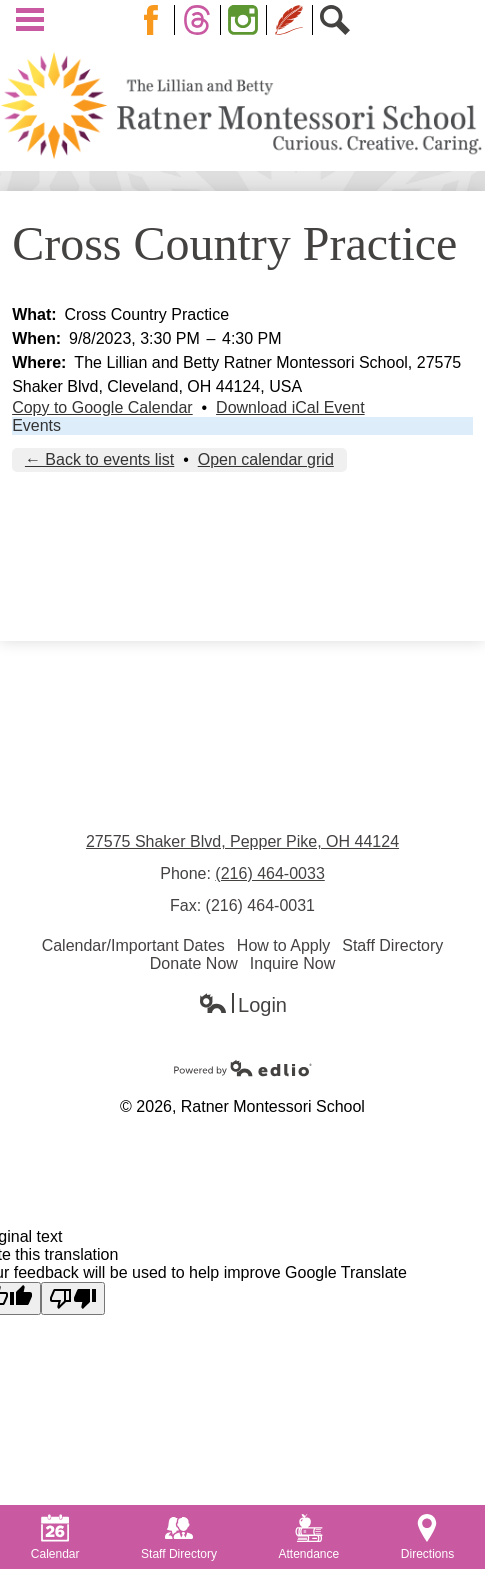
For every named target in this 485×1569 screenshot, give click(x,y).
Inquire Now (292, 963)
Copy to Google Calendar (102, 407)
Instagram (247, 20)
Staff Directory (392, 945)
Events (36, 425)
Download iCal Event (290, 407)
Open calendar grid (266, 459)
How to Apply (283, 945)
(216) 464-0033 (269, 873)
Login (242, 1005)
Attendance (309, 1537)
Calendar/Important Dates (133, 945)
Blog (290, 20)
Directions (427, 1537)
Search (339, 20)
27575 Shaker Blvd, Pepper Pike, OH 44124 (242, 841)
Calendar (55, 1537)
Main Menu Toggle (30, 19)
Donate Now (194, 963)
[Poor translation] (73, 1298)
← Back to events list (99, 459)
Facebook (155, 20)
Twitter (201, 20)
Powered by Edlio (243, 1068)
